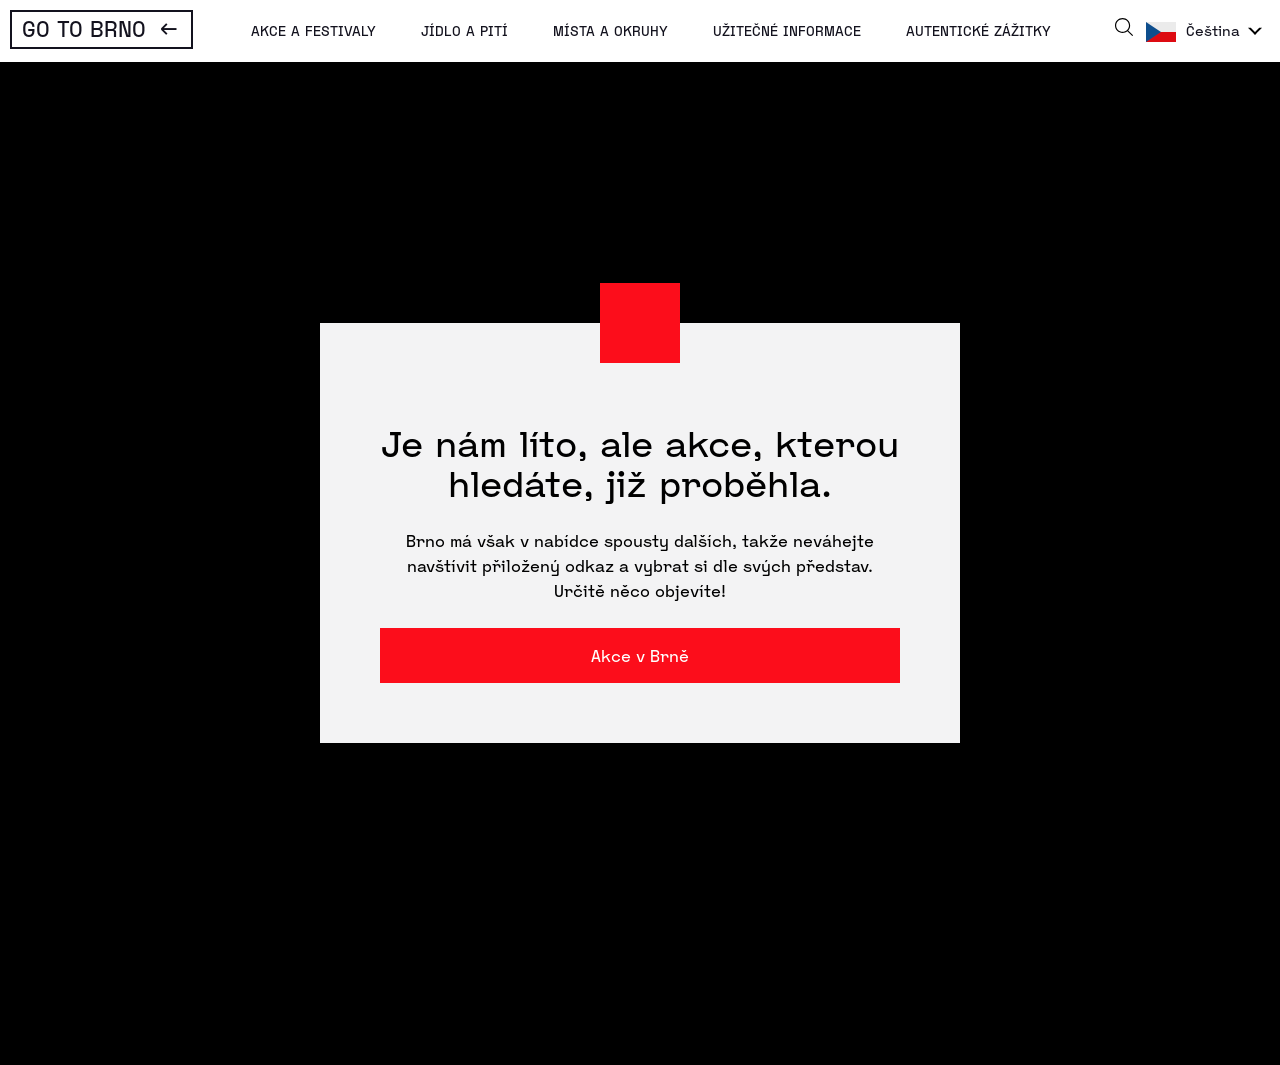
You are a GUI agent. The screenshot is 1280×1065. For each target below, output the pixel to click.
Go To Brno (84, 28)
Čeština (1213, 30)
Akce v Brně (640, 655)
